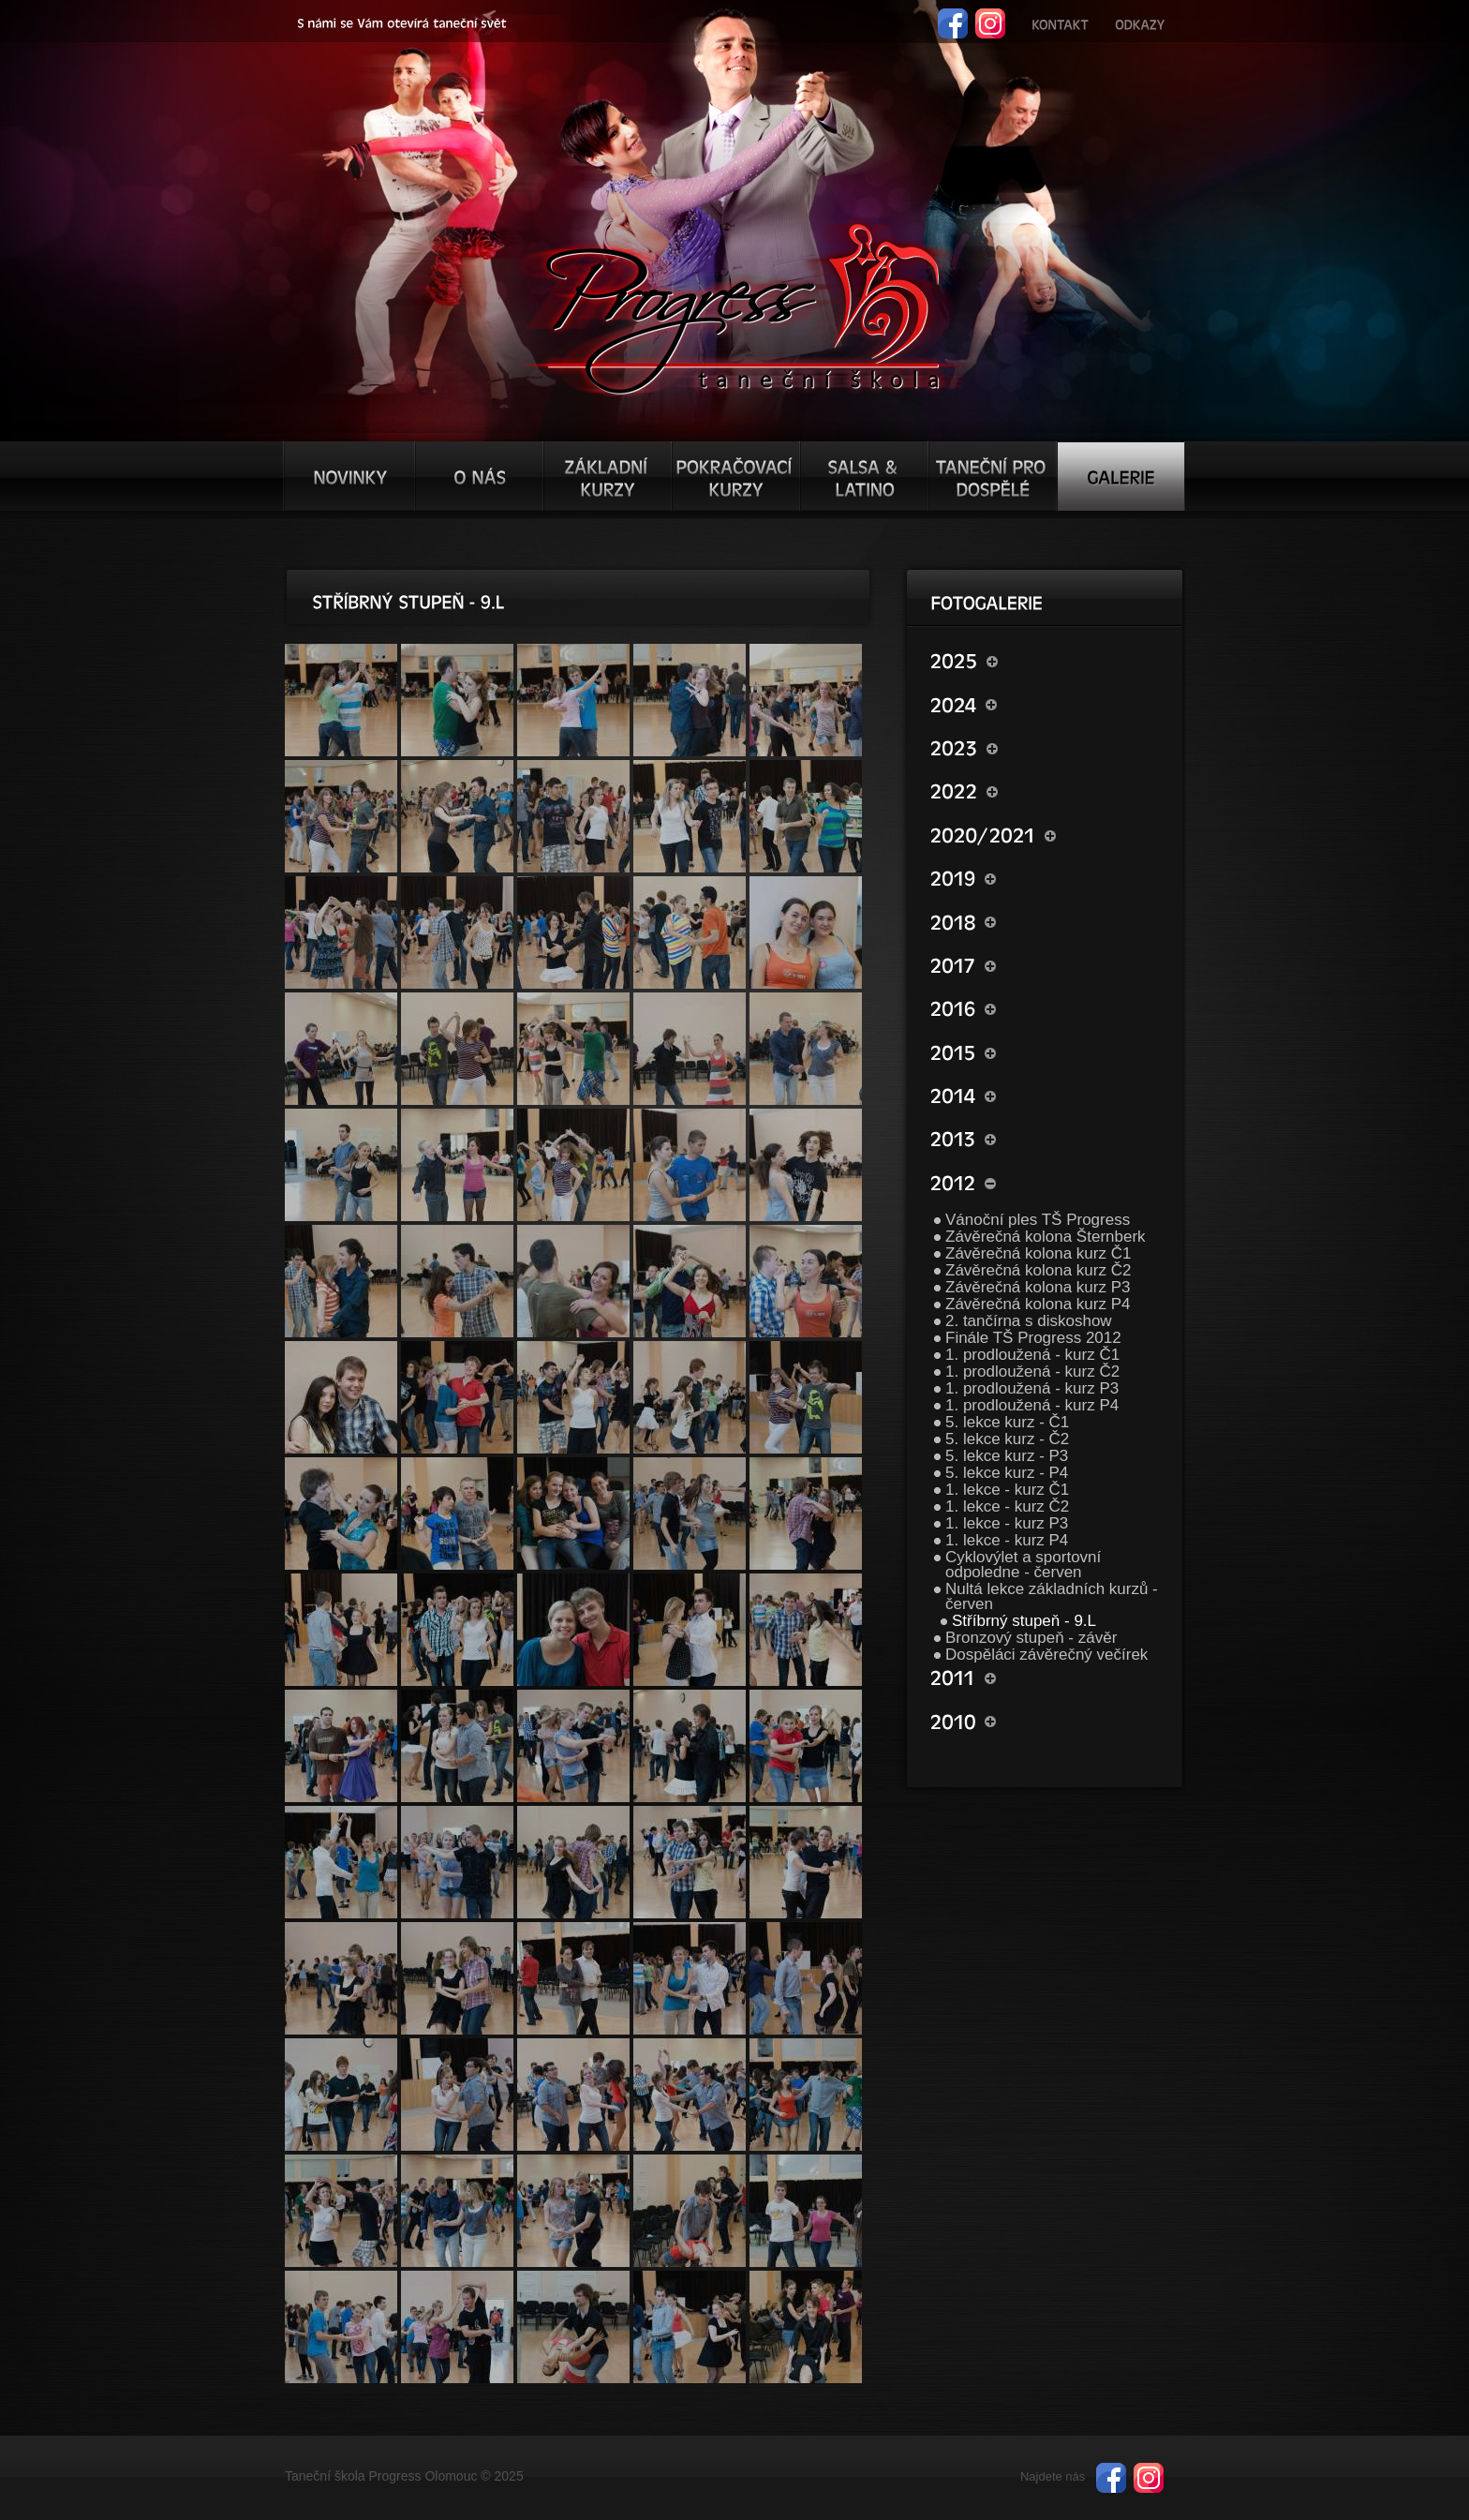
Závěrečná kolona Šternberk (1045, 1236)
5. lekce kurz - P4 (1006, 1473)
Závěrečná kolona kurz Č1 (1038, 1253)
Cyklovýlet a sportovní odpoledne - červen (1023, 1564)
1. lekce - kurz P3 (1006, 1523)
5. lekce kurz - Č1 (1007, 1422)
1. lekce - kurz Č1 (1007, 1490)
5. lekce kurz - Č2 (1007, 1439)
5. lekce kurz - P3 (1006, 1456)
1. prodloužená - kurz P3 (1032, 1388)
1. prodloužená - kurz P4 (1032, 1405)
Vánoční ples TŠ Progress (1037, 1220)
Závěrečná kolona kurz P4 (1038, 1304)
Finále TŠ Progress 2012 (1033, 1338)
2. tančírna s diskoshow (1028, 1321)
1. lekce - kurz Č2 (1007, 1506)
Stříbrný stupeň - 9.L (1024, 1621)
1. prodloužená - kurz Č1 (1032, 1355)
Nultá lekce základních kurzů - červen (1051, 1596)
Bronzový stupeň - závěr (1031, 1638)
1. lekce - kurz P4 (1006, 1540)
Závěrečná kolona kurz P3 (1038, 1287)
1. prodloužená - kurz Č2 (1032, 1371)
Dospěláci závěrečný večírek (1046, 1654)
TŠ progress (742, 306)
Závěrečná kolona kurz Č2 (1038, 1270)
